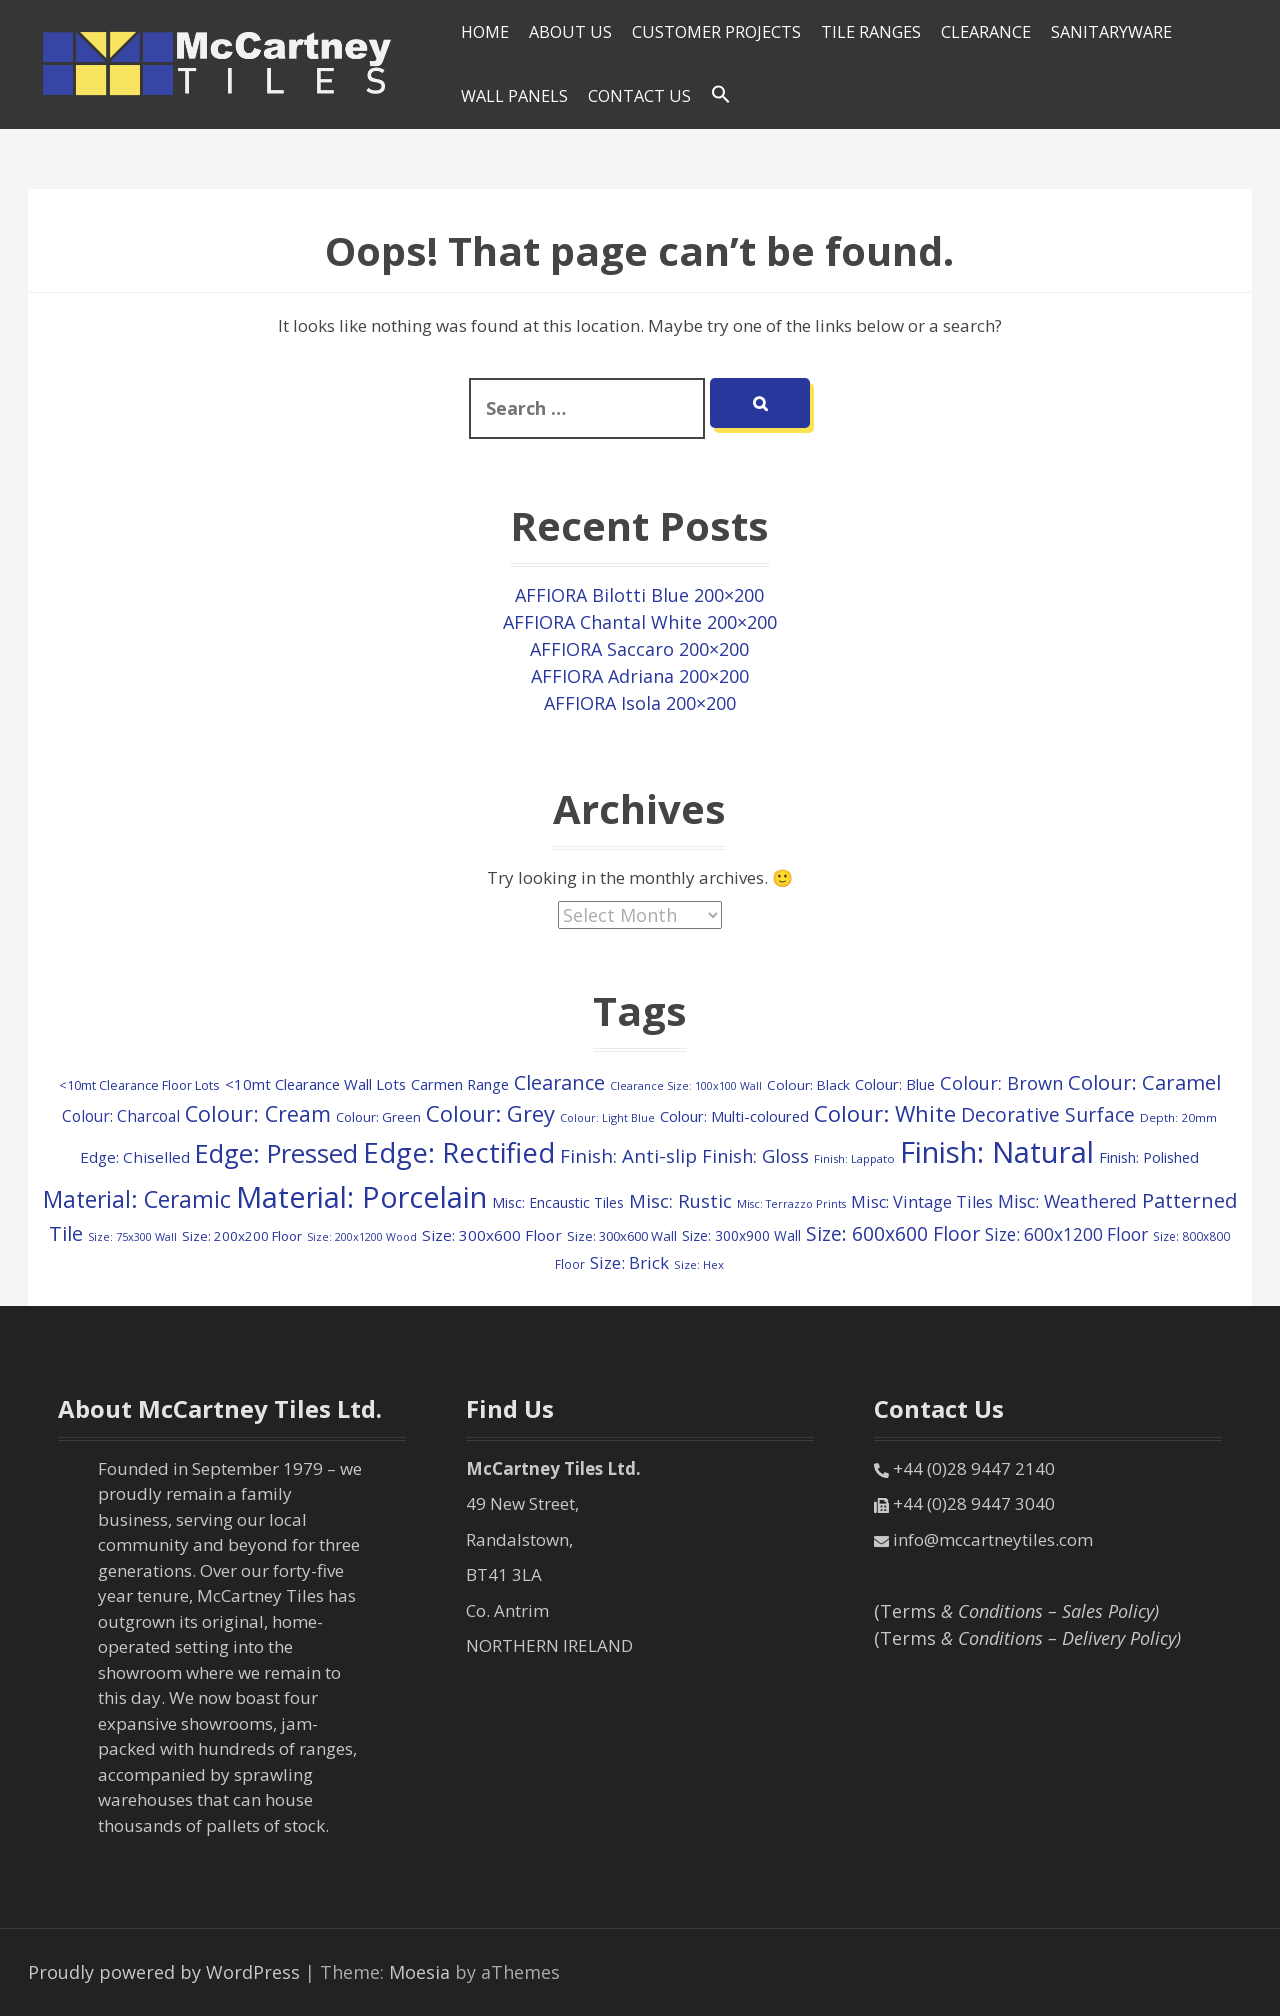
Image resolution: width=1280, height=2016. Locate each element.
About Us (570, 32)
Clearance (986, 32)
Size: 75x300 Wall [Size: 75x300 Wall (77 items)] (132, 1236)
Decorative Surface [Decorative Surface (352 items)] (1048, 1115)
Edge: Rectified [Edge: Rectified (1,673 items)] (459, 1152)
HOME (485, 32)
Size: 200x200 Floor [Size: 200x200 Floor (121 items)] (242, 1236)
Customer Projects (716, 32)
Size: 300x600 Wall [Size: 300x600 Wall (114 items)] (622, 1236)
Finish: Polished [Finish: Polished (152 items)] (1149, 1157)
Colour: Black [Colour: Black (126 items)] (808, 1085)
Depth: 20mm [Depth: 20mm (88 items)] (1178, 1117)
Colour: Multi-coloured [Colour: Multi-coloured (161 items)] (734, 1116)
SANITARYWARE (1111, 32)
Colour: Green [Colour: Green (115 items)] (378, 1117)
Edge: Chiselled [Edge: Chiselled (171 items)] (135, 1157)
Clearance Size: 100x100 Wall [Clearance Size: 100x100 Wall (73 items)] (686, 1086)
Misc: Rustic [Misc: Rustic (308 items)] (680, 1200)
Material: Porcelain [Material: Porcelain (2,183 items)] (361, 1196)
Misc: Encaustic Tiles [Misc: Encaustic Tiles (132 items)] (558, 1202)
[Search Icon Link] (721, 95)
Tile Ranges (871, 32)
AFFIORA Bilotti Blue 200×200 (639, 595)
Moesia (419, 1972)
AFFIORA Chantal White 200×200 (640, 622)
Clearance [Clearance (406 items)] (559, 1082)
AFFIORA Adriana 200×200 (640, 676)
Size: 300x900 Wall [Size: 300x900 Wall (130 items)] (741, 1235)
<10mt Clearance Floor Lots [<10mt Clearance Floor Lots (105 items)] (139, 1085)
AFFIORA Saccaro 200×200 (639, 649)
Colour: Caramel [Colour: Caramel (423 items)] (1144, 1082)
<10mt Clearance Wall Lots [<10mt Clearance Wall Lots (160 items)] (315, 1084)
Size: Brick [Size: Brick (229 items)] (629, 1262)
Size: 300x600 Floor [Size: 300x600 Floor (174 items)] (492, 1235)
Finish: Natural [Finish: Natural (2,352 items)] (997, 1152)
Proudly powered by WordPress (164, 1972)
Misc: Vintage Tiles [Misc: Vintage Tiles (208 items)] (922, 1202)
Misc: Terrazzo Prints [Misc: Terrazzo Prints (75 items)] (791, 1203)
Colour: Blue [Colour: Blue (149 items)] (895, 1084)
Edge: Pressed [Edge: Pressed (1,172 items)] (276, 1153)
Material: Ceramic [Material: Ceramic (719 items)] (137, 1199)
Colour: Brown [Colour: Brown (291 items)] (1001, 1083)
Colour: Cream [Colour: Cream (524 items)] (258, 1113)
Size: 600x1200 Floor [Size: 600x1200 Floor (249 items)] (1066, 1234)
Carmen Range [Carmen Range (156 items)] (460, 1084)
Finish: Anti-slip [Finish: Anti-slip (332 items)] (628, 1155)
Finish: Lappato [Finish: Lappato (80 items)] (854, 1158)
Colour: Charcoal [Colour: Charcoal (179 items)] (121, 1116)
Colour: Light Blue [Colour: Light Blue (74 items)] (607, 1117)
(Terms (1016, 1611)
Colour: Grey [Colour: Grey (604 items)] (490, 1113)
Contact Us (639, 96)
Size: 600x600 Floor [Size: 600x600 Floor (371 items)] (893, 1233)
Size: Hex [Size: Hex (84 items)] (699, 1264)
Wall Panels (514, 96)
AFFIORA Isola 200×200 (640, 703)
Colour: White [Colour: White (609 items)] (885, 1113)
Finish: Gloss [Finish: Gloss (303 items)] (755, 1155)
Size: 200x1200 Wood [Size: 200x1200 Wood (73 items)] (362, 1237)
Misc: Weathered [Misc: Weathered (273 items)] (1067, 1201)
